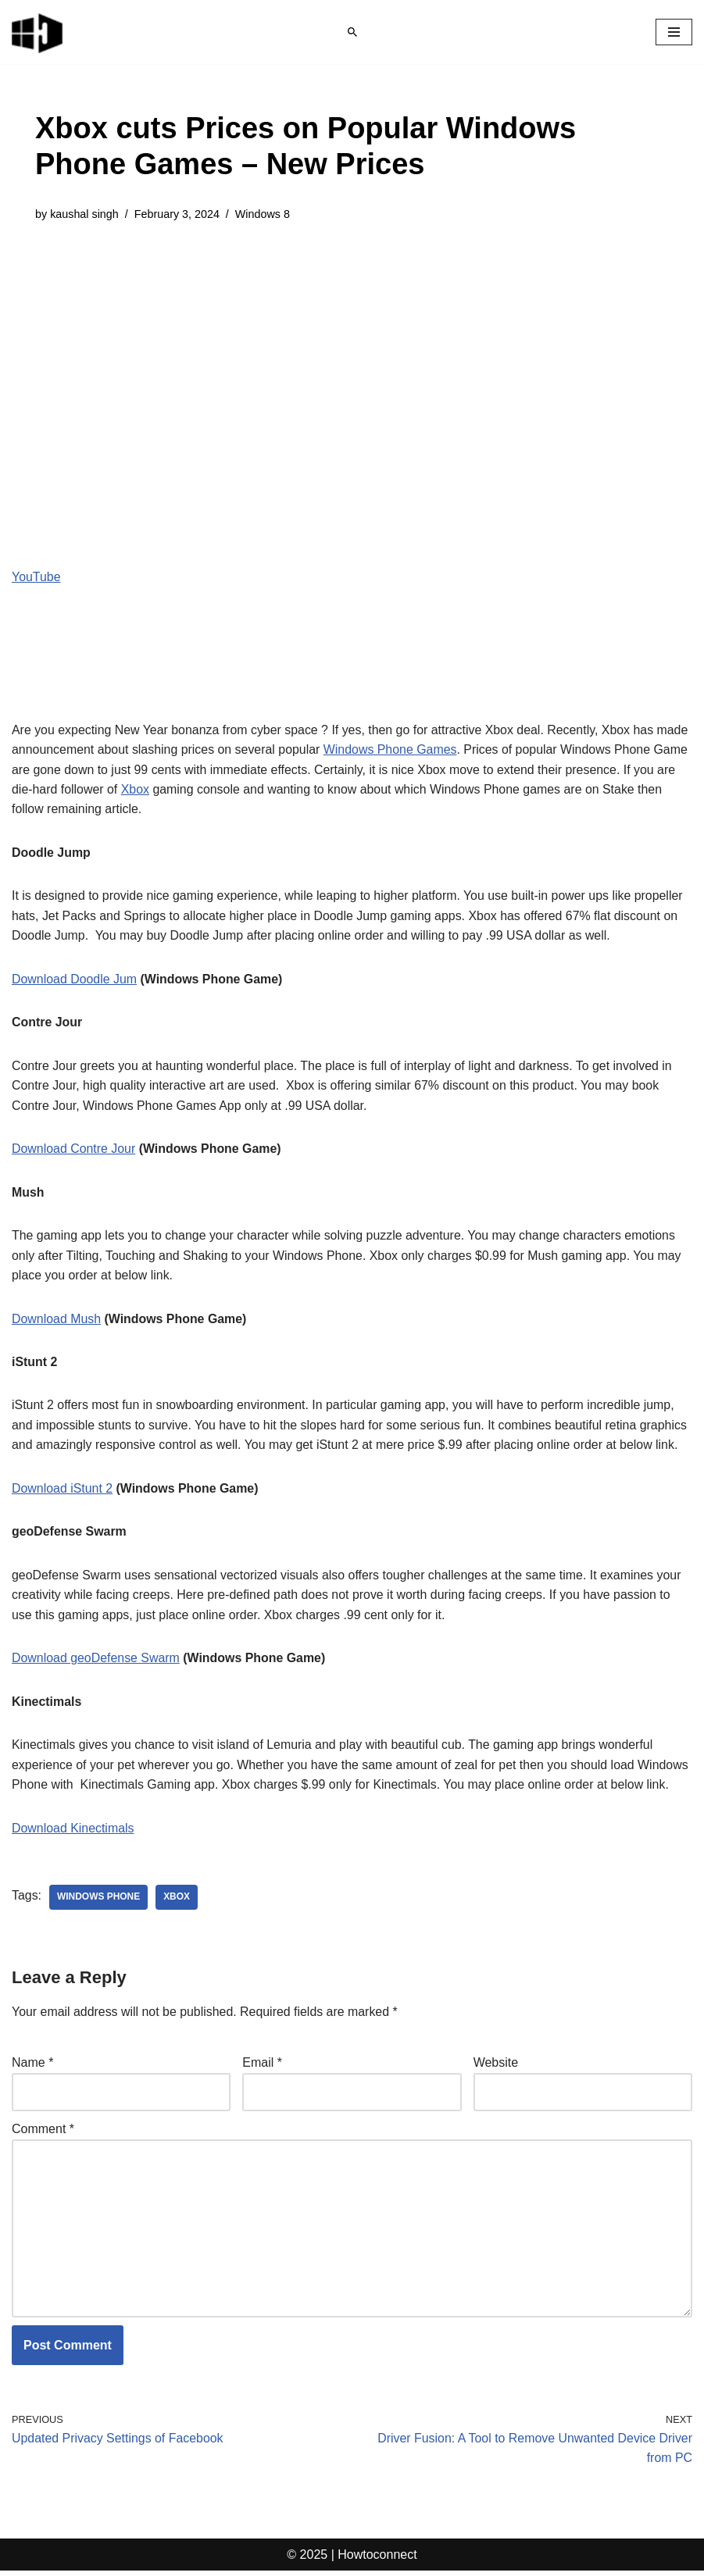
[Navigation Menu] (674, 32)
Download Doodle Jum (75, 980)
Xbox (136, 790)
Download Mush (57, 1320)
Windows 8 (263, 214)
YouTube (36, 576)
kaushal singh (84, 214)
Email (262, 2066)
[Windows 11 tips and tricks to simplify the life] (38, 32)
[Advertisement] (352, 356)
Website (496, 2066)
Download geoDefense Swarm (96, 1661)
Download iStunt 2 (62, 1490)
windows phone (99, 1901)
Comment (43, 2132)
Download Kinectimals (73, 1831)
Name (32, 2066)
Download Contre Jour (74, 1150)
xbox (177, 1901)
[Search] (352, 32)
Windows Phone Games (392, 749)
